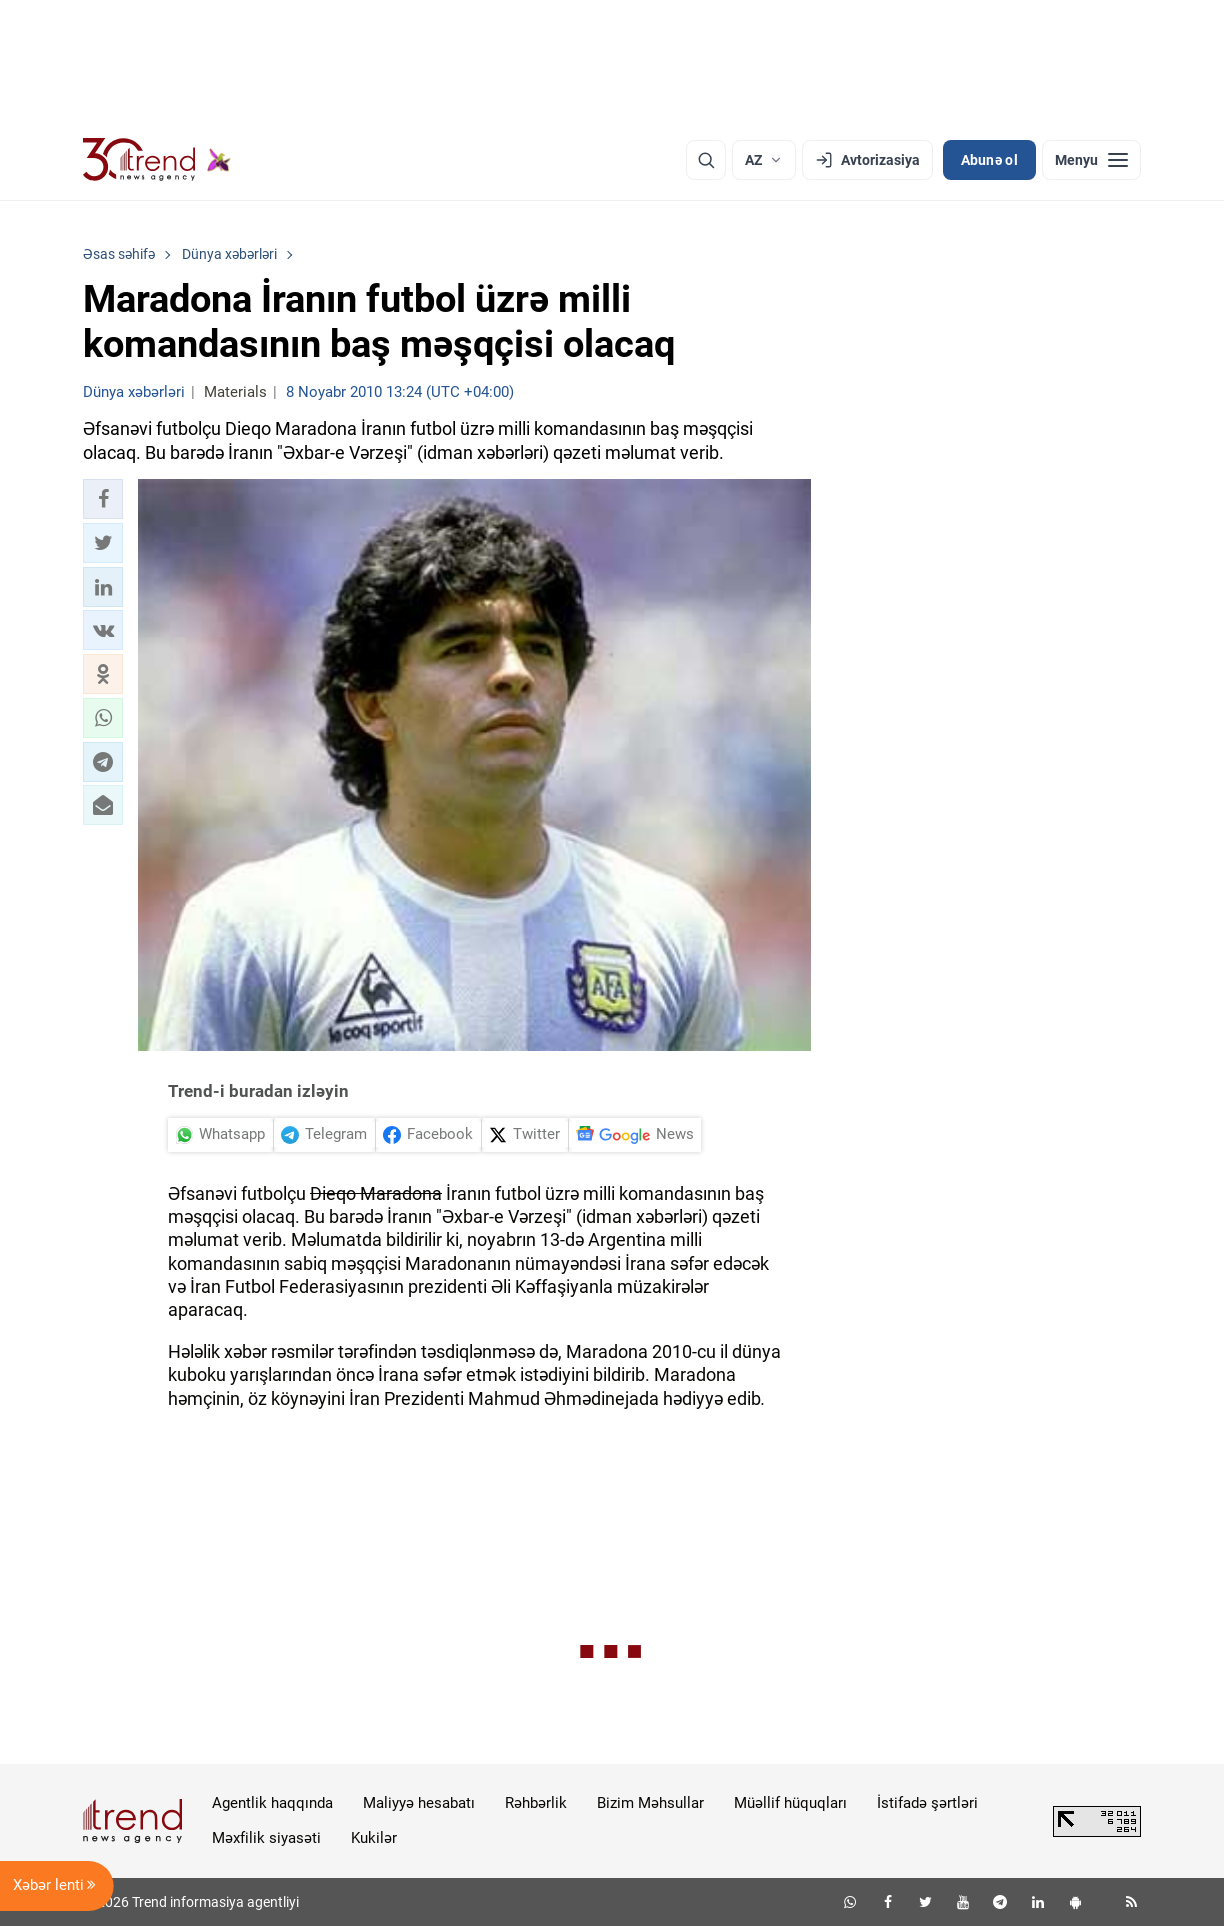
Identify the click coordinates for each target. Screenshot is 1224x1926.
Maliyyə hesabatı (419, 1803)
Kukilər (374, 1838)
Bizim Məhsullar (650, 1803)
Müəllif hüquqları (790, 1803)
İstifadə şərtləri (927, 1803)
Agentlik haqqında (272, 1803)
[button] (103, 499)
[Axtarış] (706, 160)
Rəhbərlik (536, 1803)
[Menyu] (1091, 160)
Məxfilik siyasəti (266, 1838)
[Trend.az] (157, 160)
